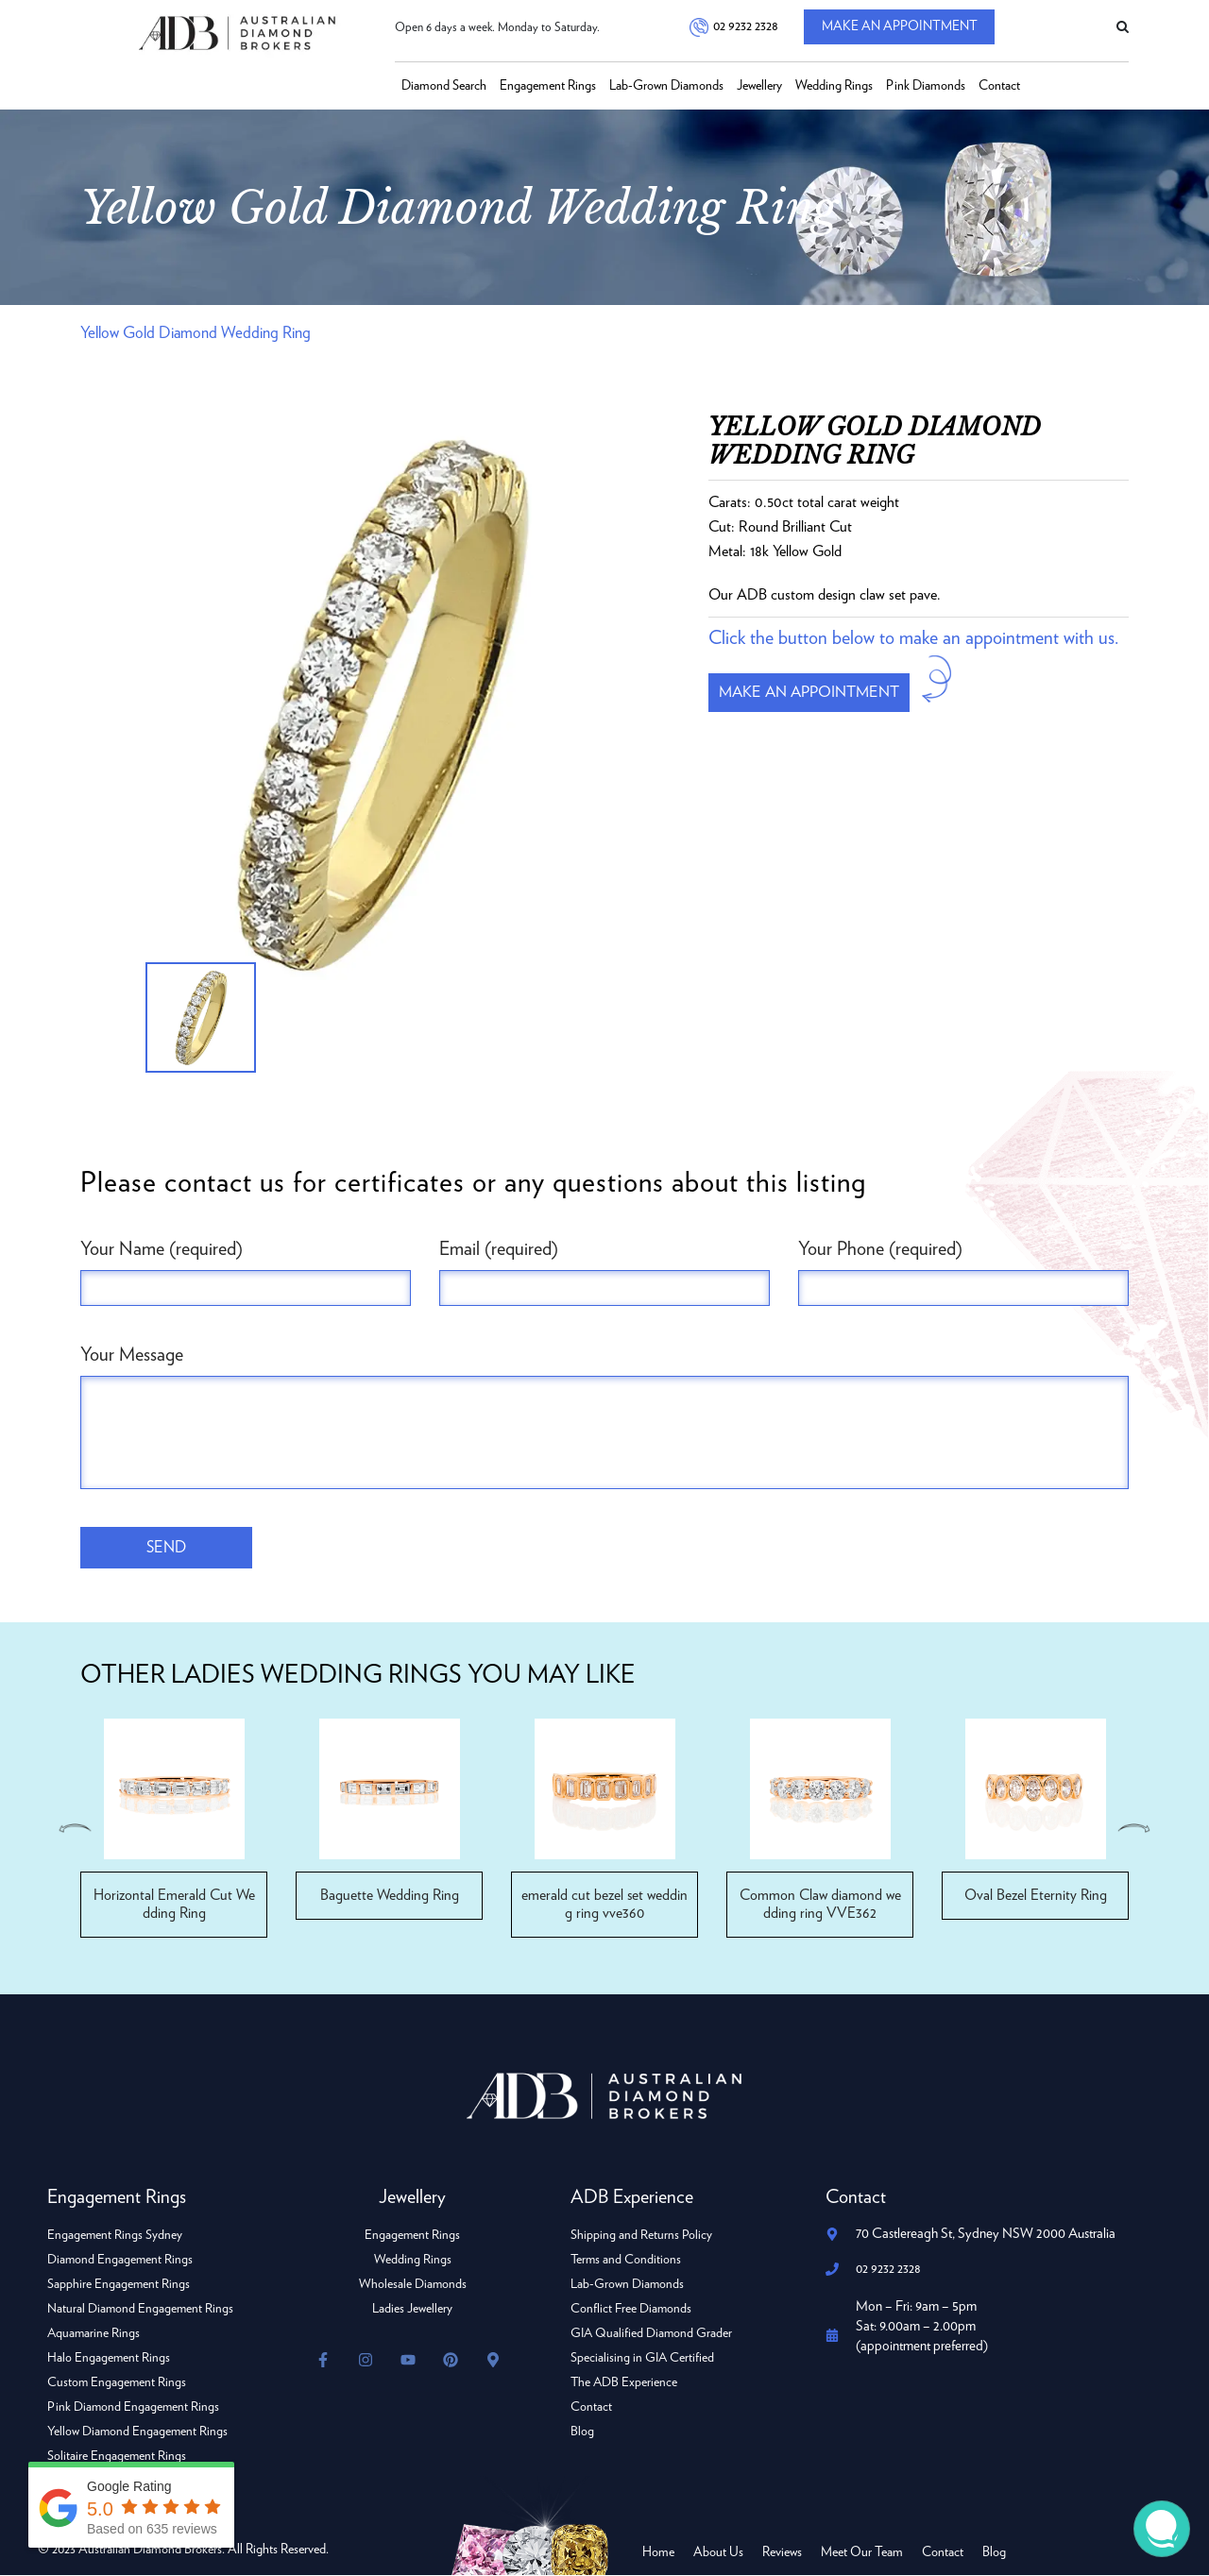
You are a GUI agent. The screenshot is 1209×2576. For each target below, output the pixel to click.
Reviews (782, 2553)
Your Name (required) (161, 1249)
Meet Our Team (862, 2553)
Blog (582, 2432)
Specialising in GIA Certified (643, 2358)
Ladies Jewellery (412, 2309)
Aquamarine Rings (94, 2334)
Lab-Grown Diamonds (666, 86)
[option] (380, 704)
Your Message (131, 1355)
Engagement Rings (548, 86)
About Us (718, 2553)
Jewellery (759, 86)
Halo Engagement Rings (109, 2358)
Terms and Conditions (626, 2260)
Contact (999, 86)
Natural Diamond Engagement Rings (141, 2309)
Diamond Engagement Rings (121, 2260)
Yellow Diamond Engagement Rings (138, 2432)
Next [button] (1135, 1829)
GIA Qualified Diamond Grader (652, 2334)
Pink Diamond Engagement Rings (134, 2408)
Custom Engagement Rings (117, 2383)
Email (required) (498, 1249)
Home (658, 2553)
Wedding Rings (834, 86)
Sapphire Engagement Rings (119, 2285)
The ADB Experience (624, 2383)
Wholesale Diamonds (412, 2285)
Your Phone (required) (880, 1249)
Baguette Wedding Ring (389, 1896)
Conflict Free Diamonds (631, 2309)
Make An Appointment (905, 28)
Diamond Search (443, 86)
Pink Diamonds (925, 86)
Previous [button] (74, 1829)
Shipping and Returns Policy (641, 2236)
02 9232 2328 (744, 27)
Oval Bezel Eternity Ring (1035, 1896)
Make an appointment (816, 694)
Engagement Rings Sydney (115, 2236)
